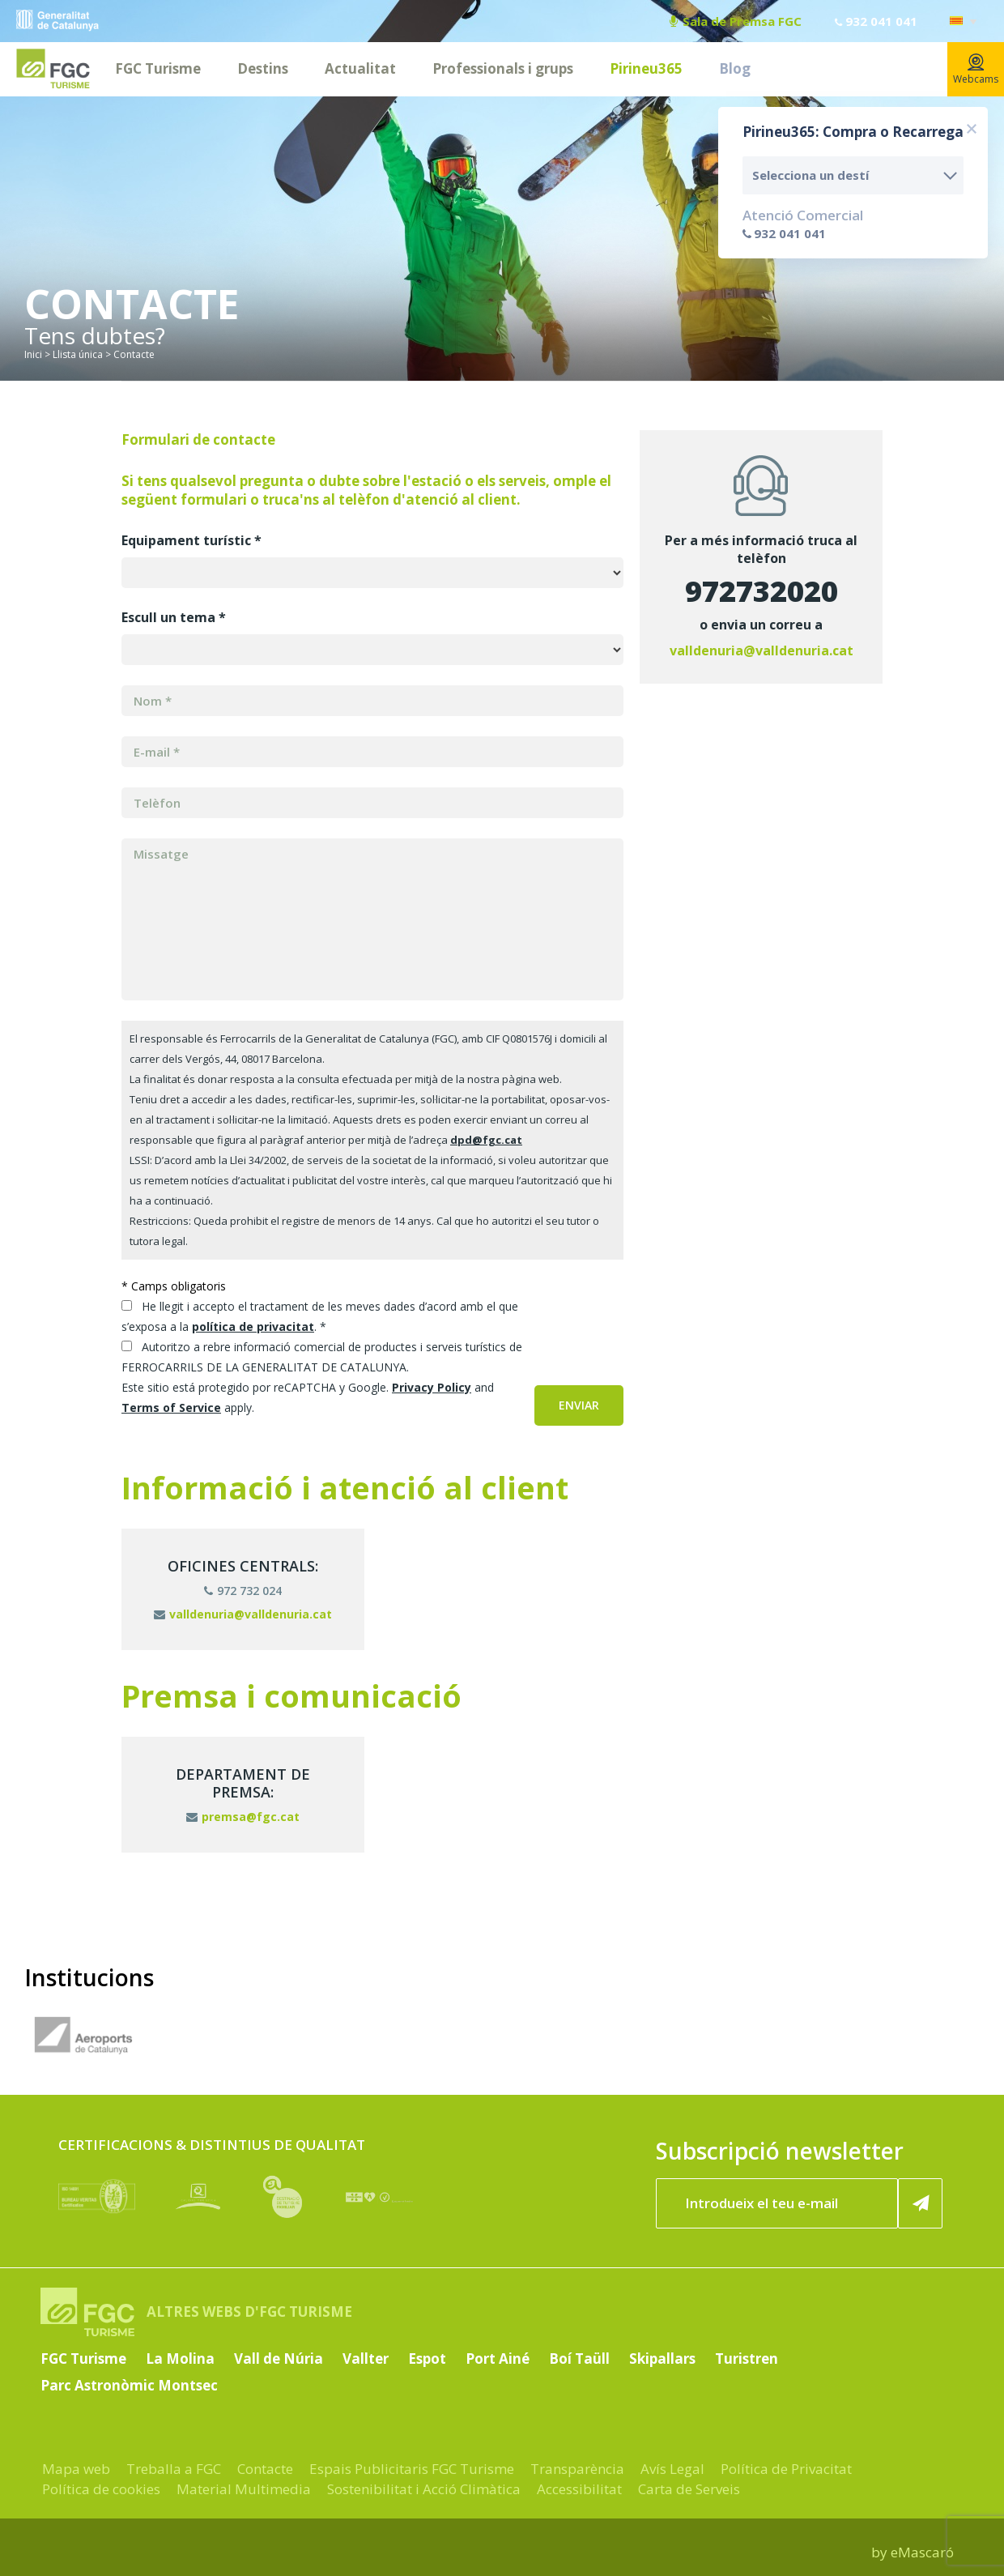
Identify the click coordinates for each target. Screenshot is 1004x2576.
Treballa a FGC (173, 2468)
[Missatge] (372, 919)
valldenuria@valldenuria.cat (761, 650)
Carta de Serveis (689, 2489)
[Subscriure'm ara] (921, 2203)
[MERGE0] (372, 751)
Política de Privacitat (786, 2468)
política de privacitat (253, 1326)
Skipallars (662, 2358)
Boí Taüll (579, 2358)
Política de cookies (101, 2489)
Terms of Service (171, 1407)
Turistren (746, 2358)
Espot (427, 2358)
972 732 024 (243, 1590)
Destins (262, 68)
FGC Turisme (158, 68)
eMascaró (922, 2552)
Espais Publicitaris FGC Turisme (411, 2468)
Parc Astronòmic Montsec (129, 2385)
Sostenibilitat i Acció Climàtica (424, 2489)
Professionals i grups (502, 68)
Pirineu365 (646, 68)
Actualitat (360, 68)
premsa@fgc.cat (243, 1816)
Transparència (577, 2468)
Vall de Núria (278, 2358)
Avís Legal (672, 2468)
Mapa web (76, 2468)
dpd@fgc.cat (486, 1139)
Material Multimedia (244, 2489)
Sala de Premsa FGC (736, 21)
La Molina (180, 2358)
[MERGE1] (372, 700)
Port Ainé (498, 2358)
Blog (735, 68)
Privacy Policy (431, 1387)
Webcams (975, 69)
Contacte (265, 2468)
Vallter (365, 2358)
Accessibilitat (579, 2489)
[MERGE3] (372, 802)
